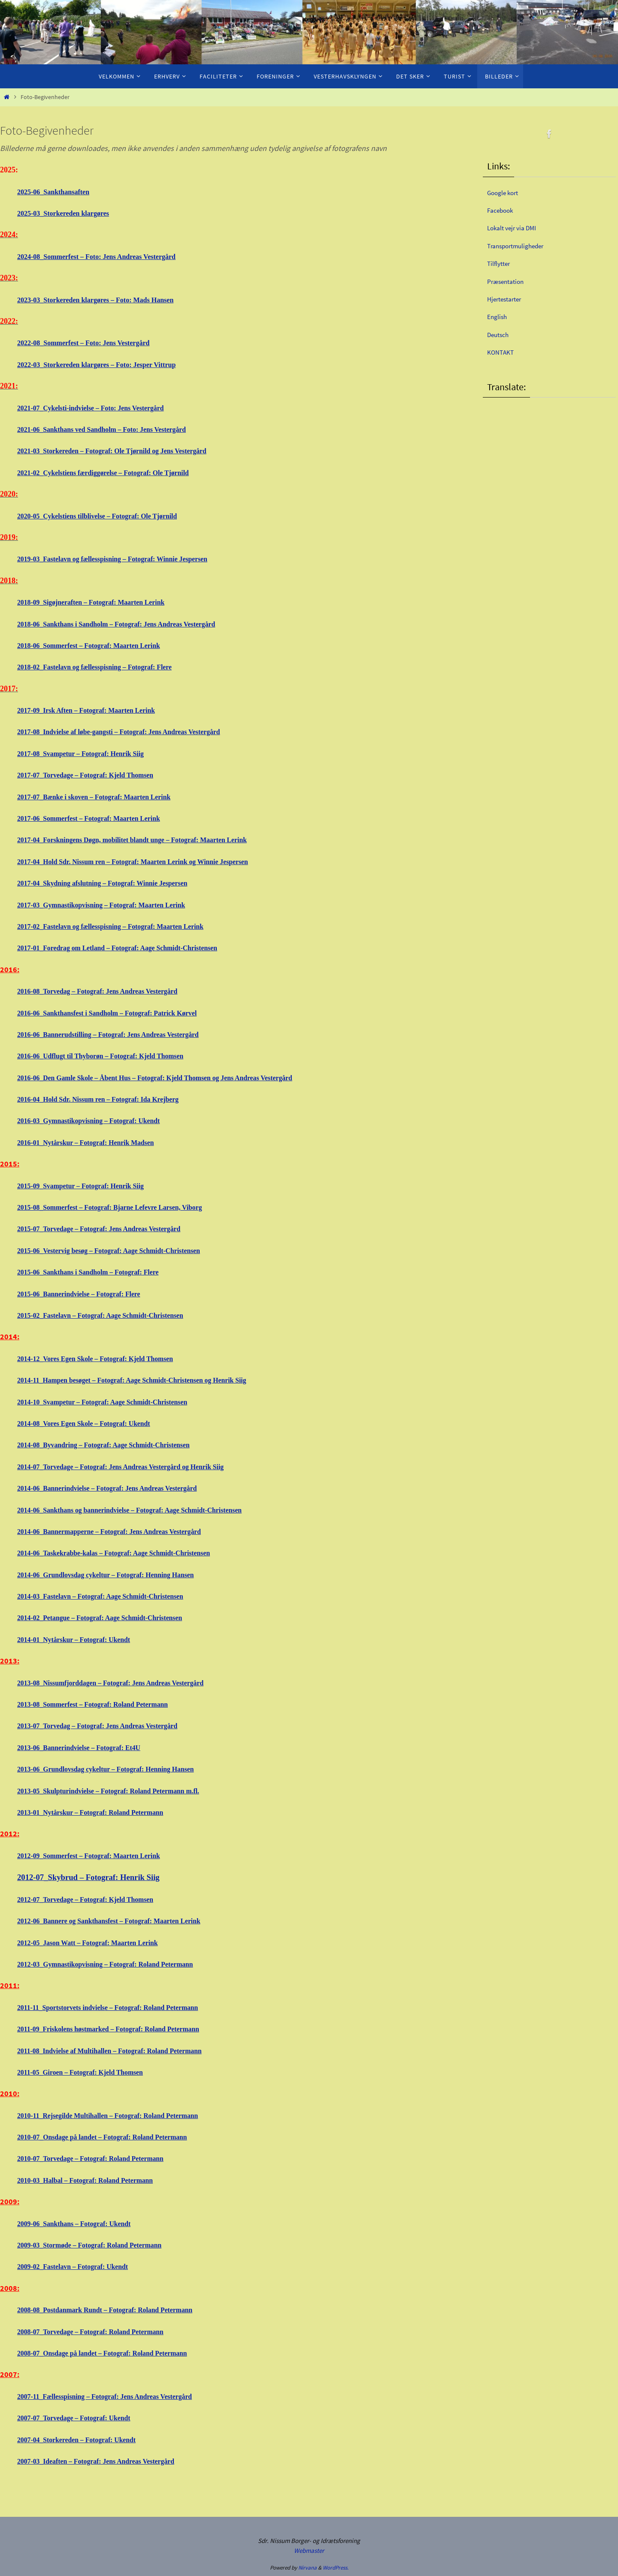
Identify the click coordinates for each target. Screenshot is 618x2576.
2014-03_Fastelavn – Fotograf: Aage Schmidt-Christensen (112, 1596)
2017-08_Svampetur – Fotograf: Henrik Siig (89, 753)
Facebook (503, 210)
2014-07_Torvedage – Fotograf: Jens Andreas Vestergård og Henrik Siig (135, 1466)
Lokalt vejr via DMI (516, 227)
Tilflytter (501, 263)
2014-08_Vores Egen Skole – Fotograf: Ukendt (93, 1423)
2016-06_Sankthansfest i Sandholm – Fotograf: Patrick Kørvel (120, 1013)
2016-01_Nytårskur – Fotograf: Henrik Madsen (95, 1142)
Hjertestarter (507, 299)
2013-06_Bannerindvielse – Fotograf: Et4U (87, 1747)
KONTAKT (503, 352)
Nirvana (307, 2567)
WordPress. (335, 2567)
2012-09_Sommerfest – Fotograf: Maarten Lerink (99, 1855)
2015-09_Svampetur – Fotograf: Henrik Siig (89, 1185)
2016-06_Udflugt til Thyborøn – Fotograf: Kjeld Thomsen (112, 1055)
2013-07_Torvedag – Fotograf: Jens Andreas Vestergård (108, 1725)
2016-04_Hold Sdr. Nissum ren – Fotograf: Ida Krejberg (109, 1099)
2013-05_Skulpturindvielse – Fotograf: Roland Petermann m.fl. (121, 1791)
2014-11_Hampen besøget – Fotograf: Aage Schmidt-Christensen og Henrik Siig (148, 1380)
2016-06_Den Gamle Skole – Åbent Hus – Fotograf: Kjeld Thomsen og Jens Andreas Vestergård (174, 1077)
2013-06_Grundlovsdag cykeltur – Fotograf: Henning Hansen (118, 1769)
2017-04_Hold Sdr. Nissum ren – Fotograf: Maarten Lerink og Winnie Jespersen (149, 861)
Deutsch (500, 334)
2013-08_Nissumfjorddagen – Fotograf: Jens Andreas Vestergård (123, 1682)
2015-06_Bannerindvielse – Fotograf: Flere (87, 1294)
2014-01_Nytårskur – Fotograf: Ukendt (81, 1639)
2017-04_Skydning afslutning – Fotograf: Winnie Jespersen (114, 883)
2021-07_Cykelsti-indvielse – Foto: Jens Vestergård (101, 408)
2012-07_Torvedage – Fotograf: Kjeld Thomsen (95, 1899)
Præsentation (509, 281)
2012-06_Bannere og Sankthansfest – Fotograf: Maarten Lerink (122, 1920)
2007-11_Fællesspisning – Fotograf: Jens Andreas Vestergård (117, 2396)
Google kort (506, 192)
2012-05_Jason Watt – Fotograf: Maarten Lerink (97, 1942)
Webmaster (309, 2550)
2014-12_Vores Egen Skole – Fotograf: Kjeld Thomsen (106, 1358)
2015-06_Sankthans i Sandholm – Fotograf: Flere (98, 1272)
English (499, 316)
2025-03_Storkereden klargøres (63, 213)
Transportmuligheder (521, 245)
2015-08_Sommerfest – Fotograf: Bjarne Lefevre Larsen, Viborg (123, 1207)
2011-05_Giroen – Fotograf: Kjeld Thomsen (89, 2072)
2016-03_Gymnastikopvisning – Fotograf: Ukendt (99, 1120)
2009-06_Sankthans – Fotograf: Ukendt (82, 2223)
